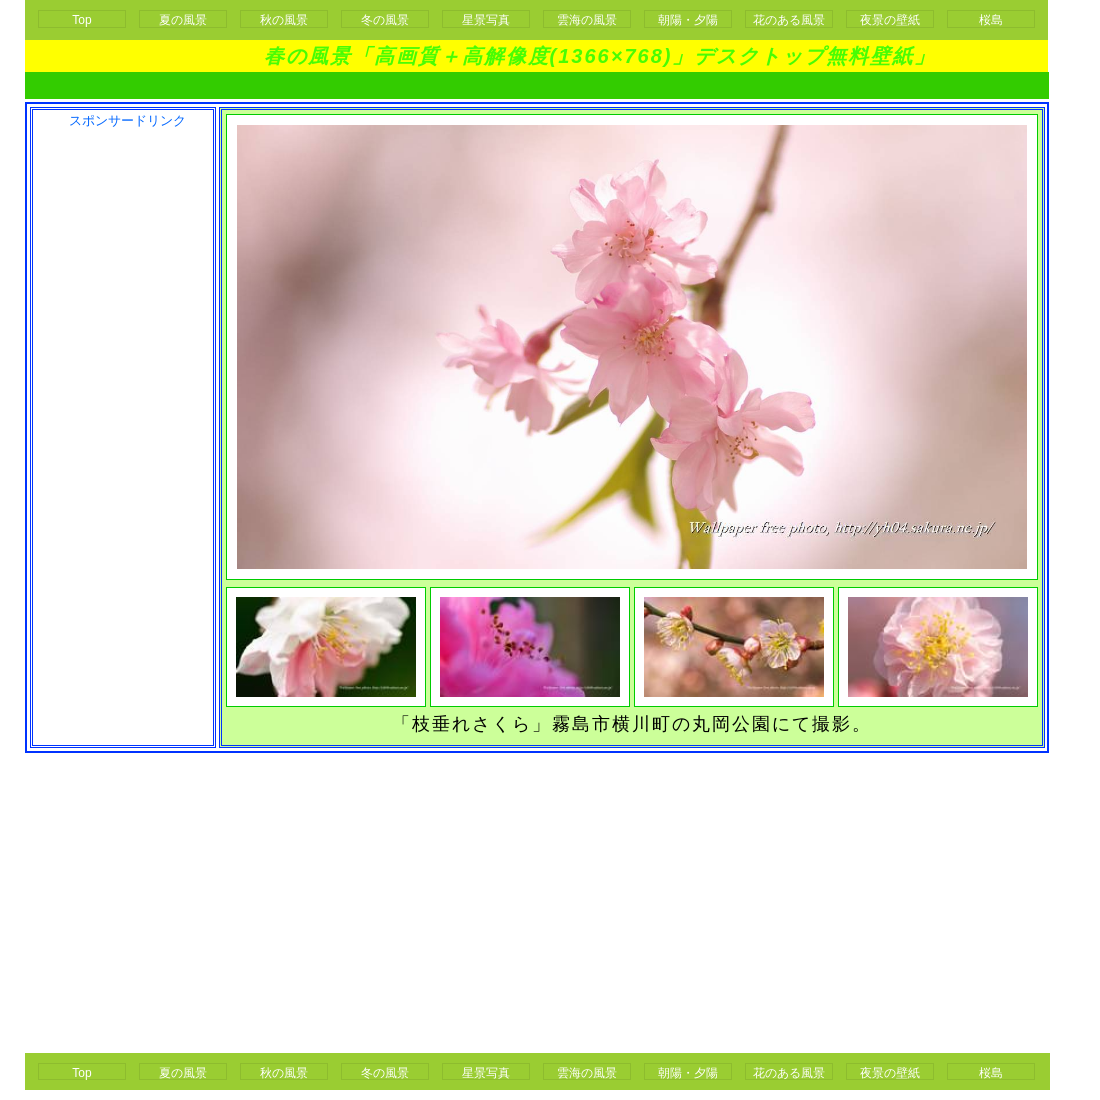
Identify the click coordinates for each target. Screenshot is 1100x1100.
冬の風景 (385, 20)
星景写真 (486, 20)
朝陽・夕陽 (688, 20)
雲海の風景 (587, 20)
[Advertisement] (122, 431)
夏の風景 (183, 20)
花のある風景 (789, 20)
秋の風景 (284, 20)
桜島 (991, 20)
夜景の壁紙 (890, 20)
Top (81, 20)
